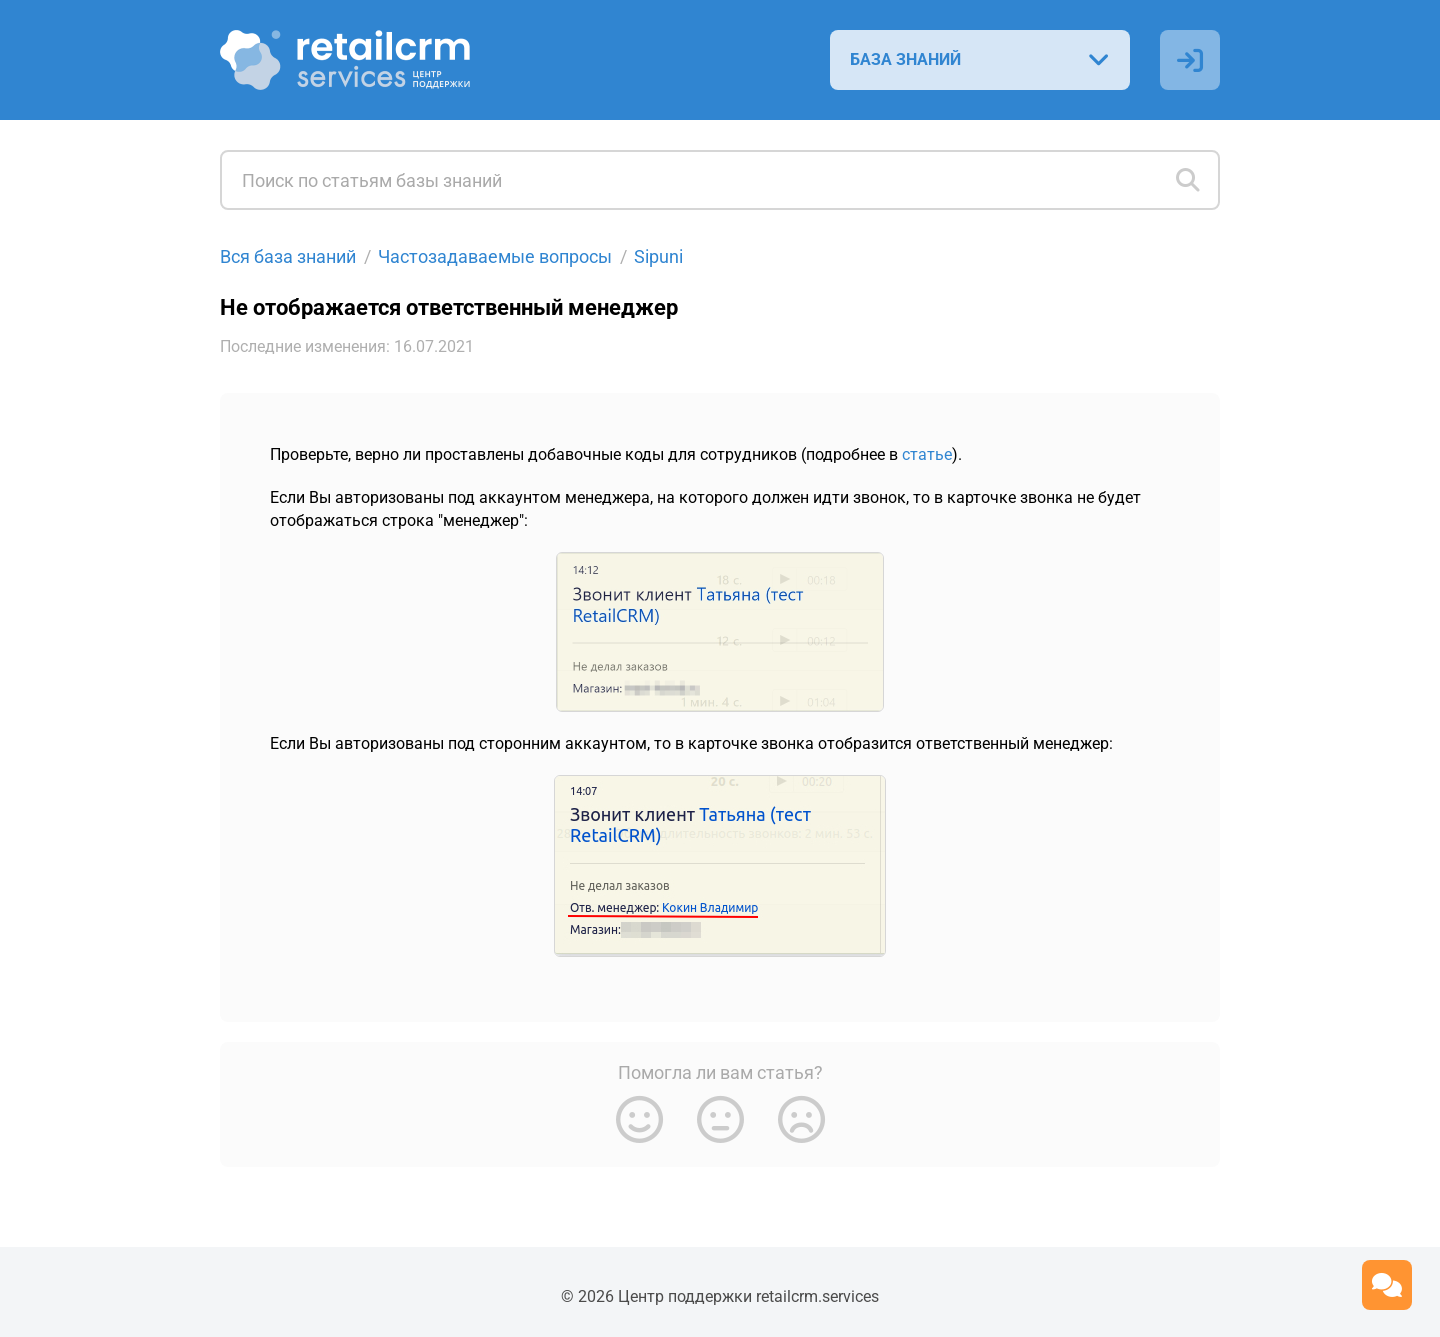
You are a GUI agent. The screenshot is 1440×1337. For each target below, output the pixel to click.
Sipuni (658, 256)
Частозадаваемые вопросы (495, 256)
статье (927, 453)
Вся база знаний (288, 256)
